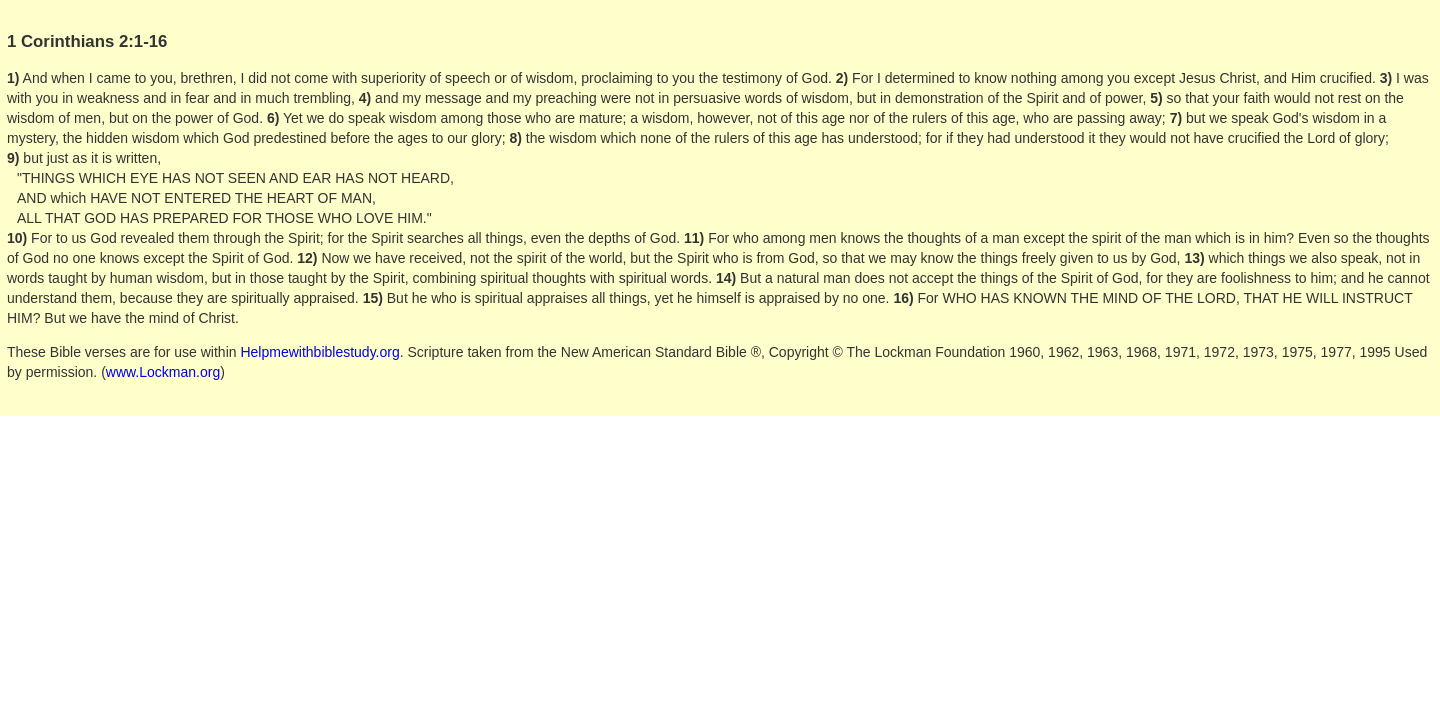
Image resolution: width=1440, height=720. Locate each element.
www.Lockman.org (163, 372)
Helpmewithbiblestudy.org (319, 352)
